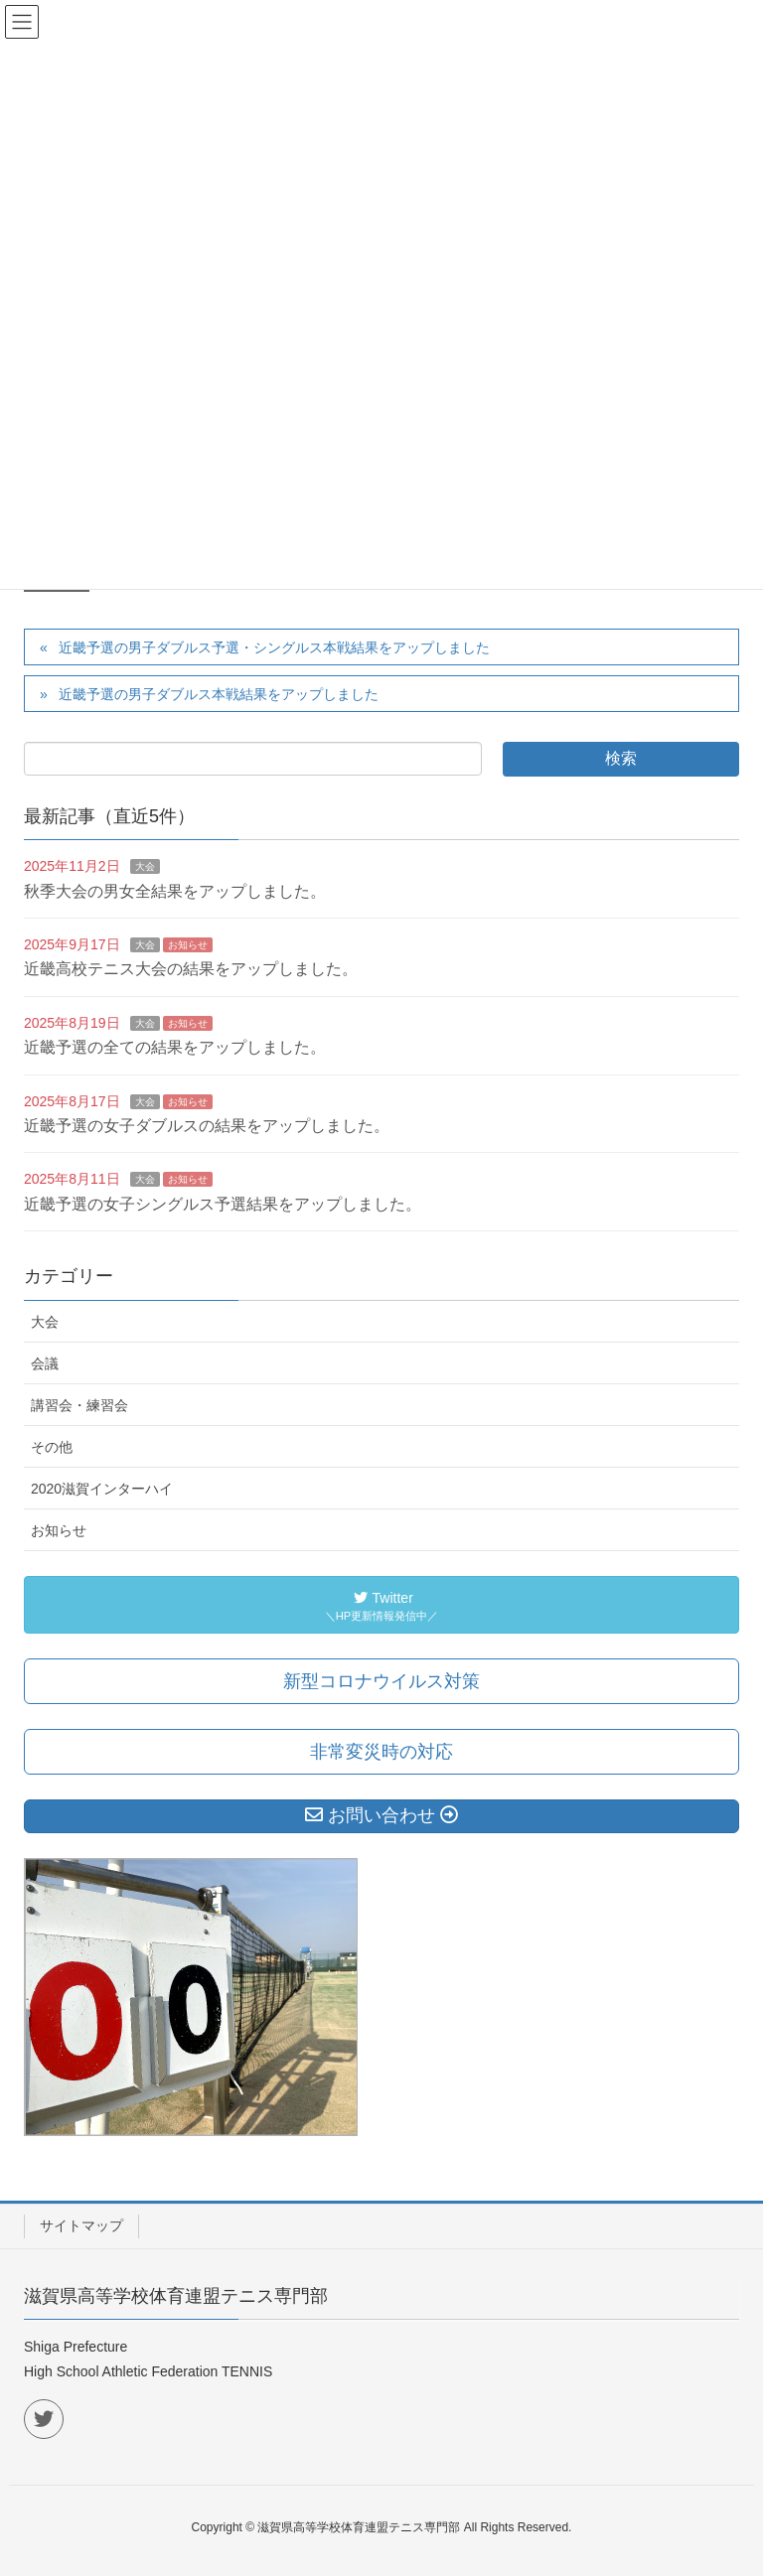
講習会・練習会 (79, 1405)
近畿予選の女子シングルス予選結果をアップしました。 (222, 1204)
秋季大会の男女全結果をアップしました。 (175, 891)
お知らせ (188, 944)
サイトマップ (81, 2225)
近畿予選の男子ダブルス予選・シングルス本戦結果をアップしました (274, 647)
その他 (52, 1447)
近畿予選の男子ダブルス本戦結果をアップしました (219, 694)
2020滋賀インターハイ (102, 1489)
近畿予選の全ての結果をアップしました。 (175, 1047)
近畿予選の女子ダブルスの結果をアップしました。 (206, 1125)
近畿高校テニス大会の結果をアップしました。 (191, 968)
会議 (45, 1363)
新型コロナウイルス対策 (381, 1681)
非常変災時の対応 (381, 1752)
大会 (145, 866)
